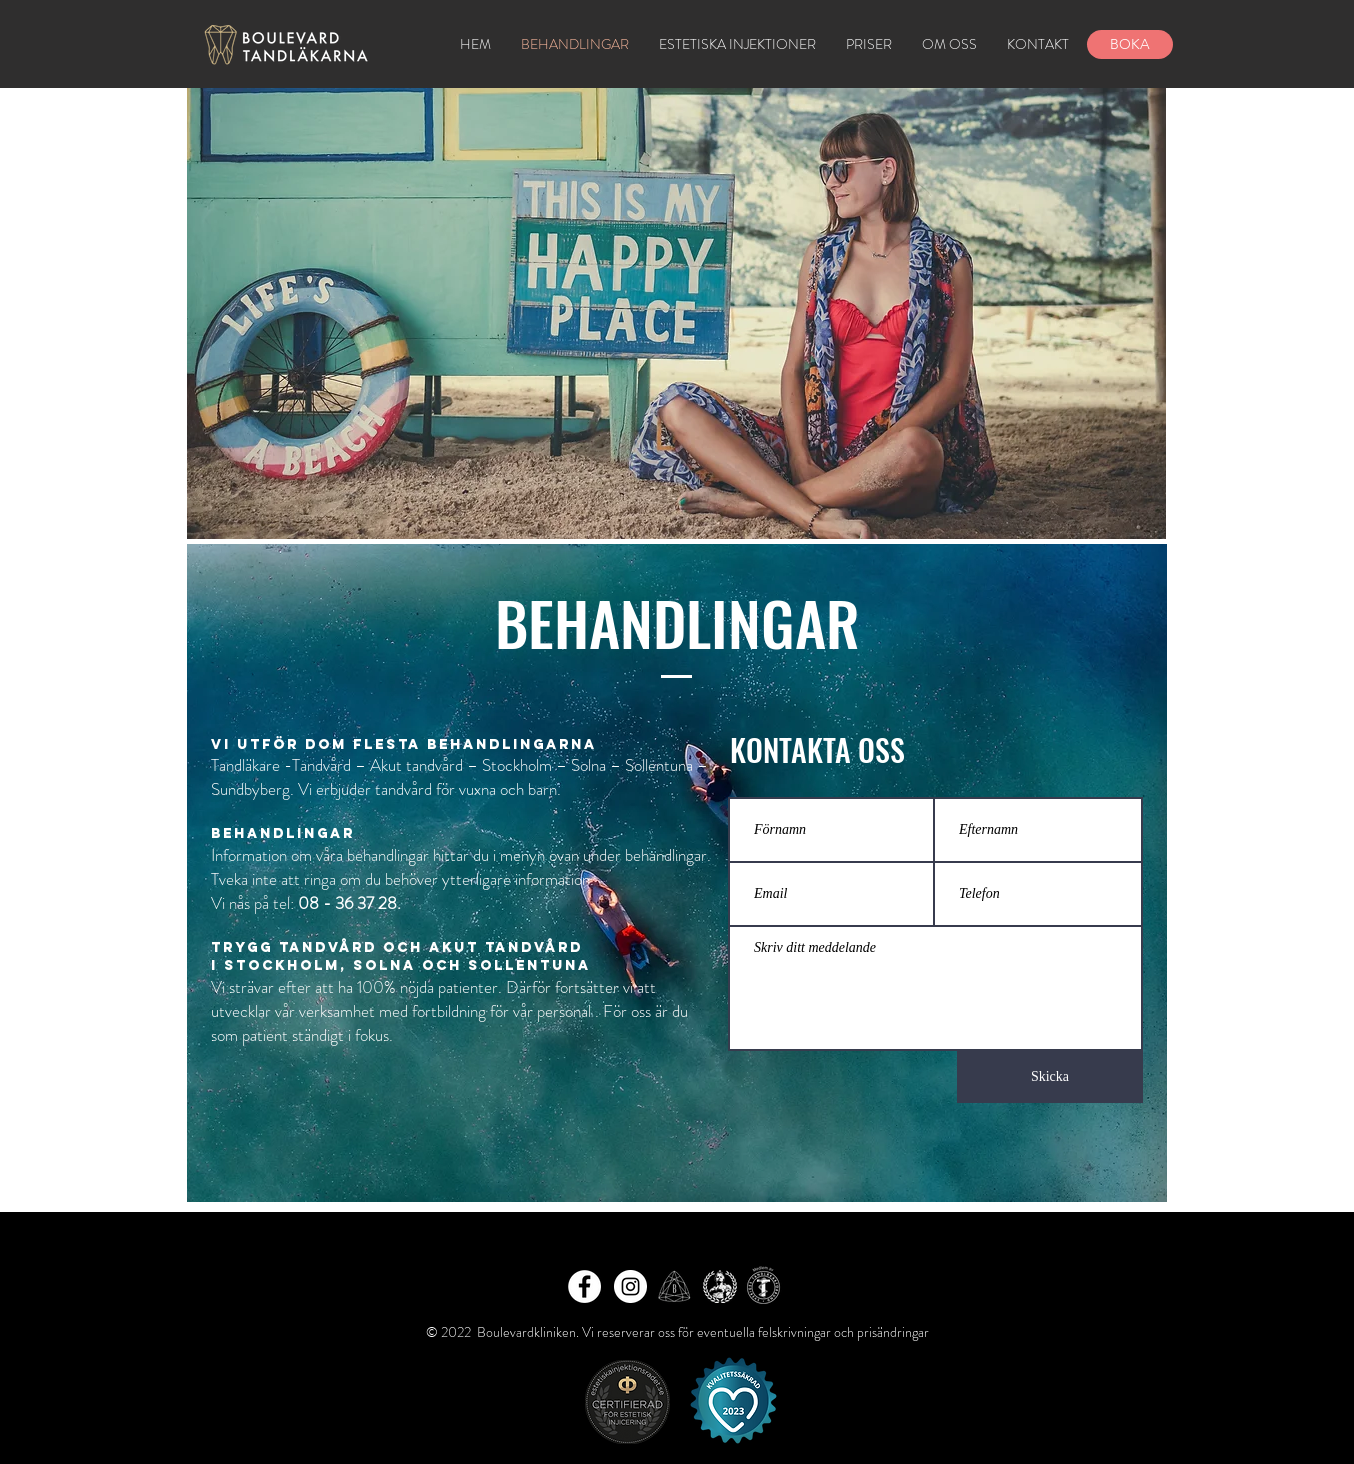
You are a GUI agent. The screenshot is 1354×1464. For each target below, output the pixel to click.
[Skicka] (1050, 1077)
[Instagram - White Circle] (630, 1286)
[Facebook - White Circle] (584, 1286)
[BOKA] (1130, 44)
